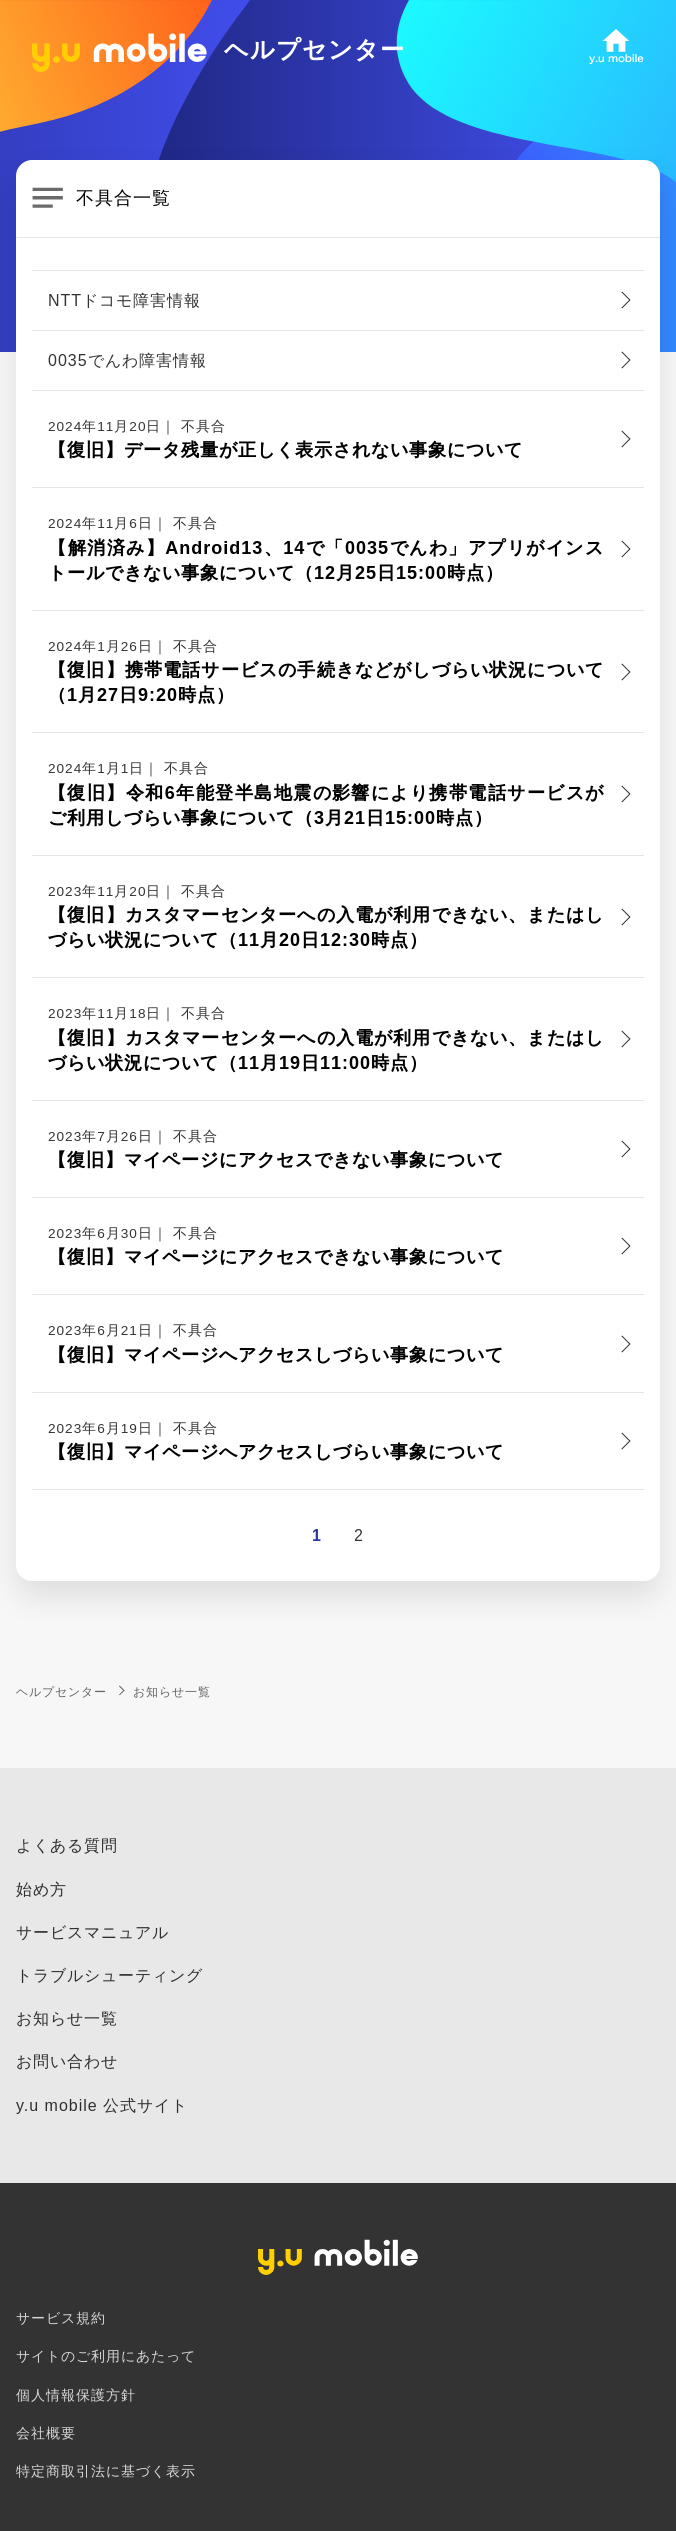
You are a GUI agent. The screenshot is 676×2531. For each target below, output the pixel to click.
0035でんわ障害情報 (127, 360)
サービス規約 (61, 2318)
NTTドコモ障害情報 (124, 300)
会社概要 (46, 2433)
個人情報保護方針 (76, 2395)
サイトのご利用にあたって (106, 2356)
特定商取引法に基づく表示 (106, 2471)
